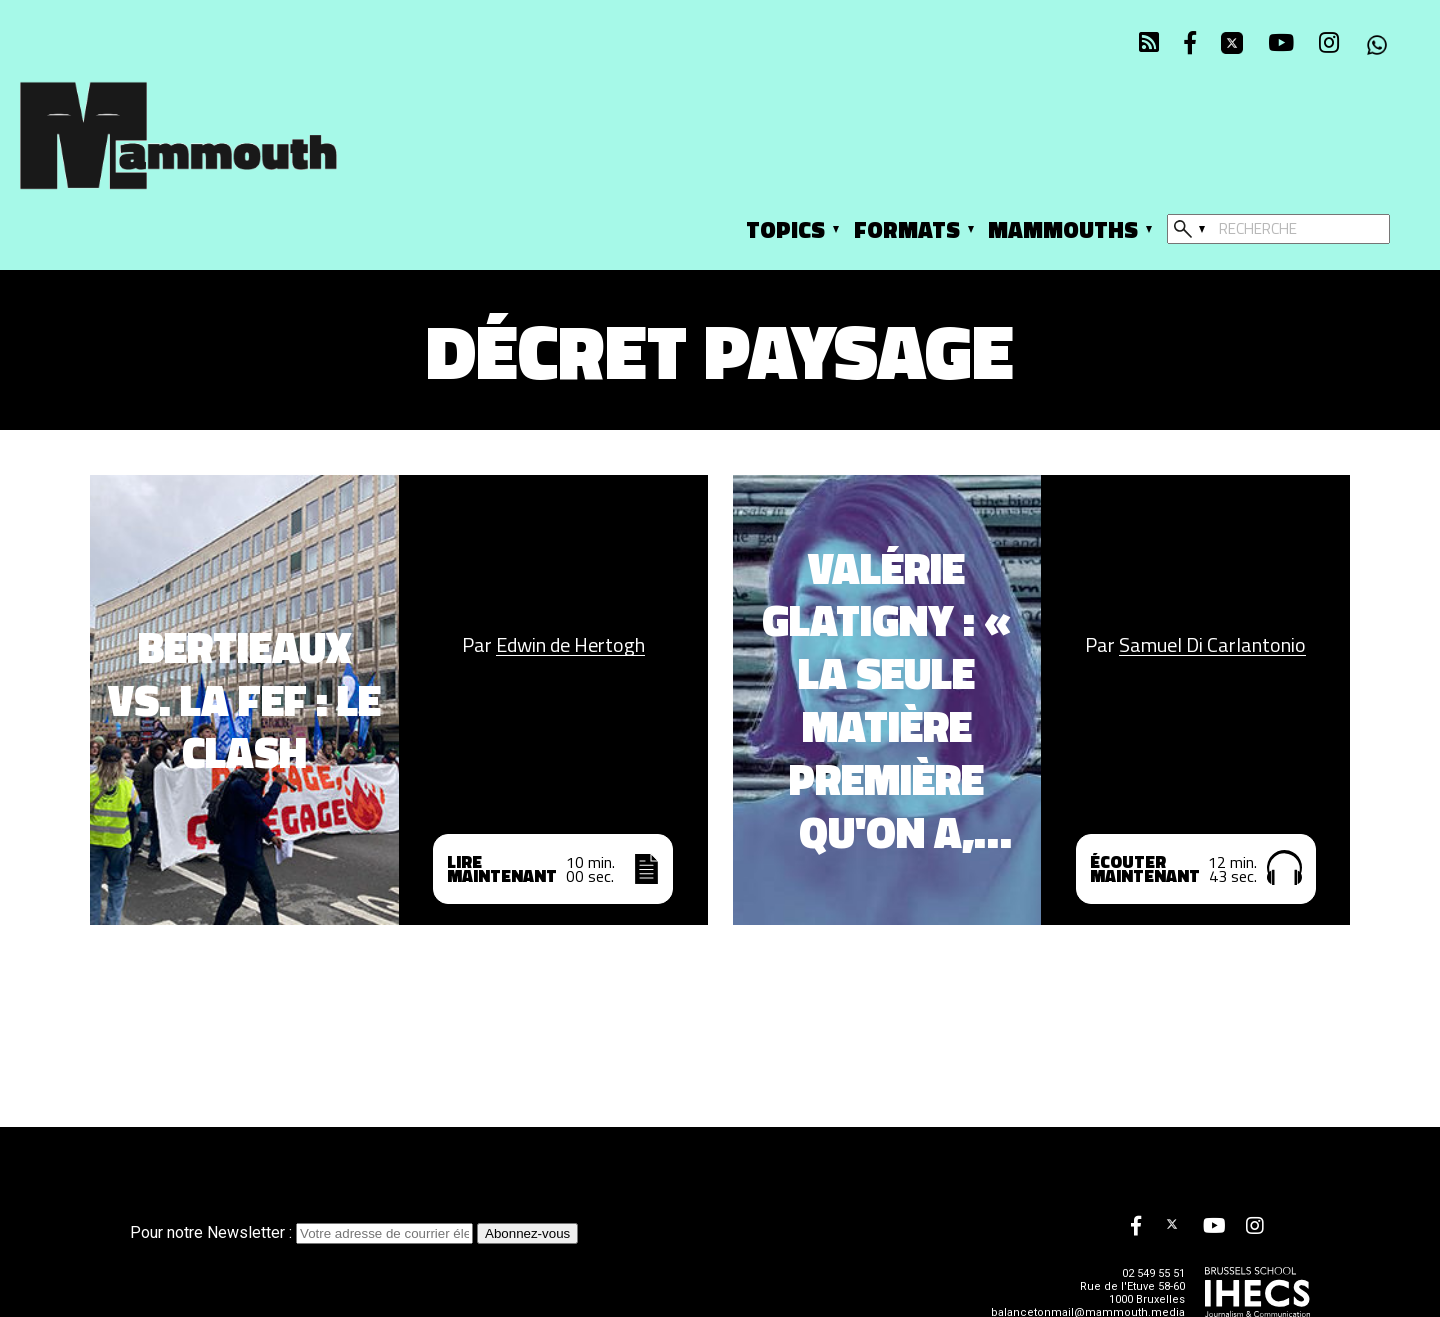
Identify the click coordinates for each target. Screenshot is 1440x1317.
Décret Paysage (720, 350)
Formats (907, 229)
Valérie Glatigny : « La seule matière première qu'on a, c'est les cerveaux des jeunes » (887, 700)
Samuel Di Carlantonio (1212, 645)
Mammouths (1063, 229)
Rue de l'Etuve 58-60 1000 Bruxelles (1132, 1293)
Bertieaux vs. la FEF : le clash (244, 700)
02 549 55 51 (1153, 1273)
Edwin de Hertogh (570, 645)
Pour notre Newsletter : (303, 1232)
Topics (785, 229)
